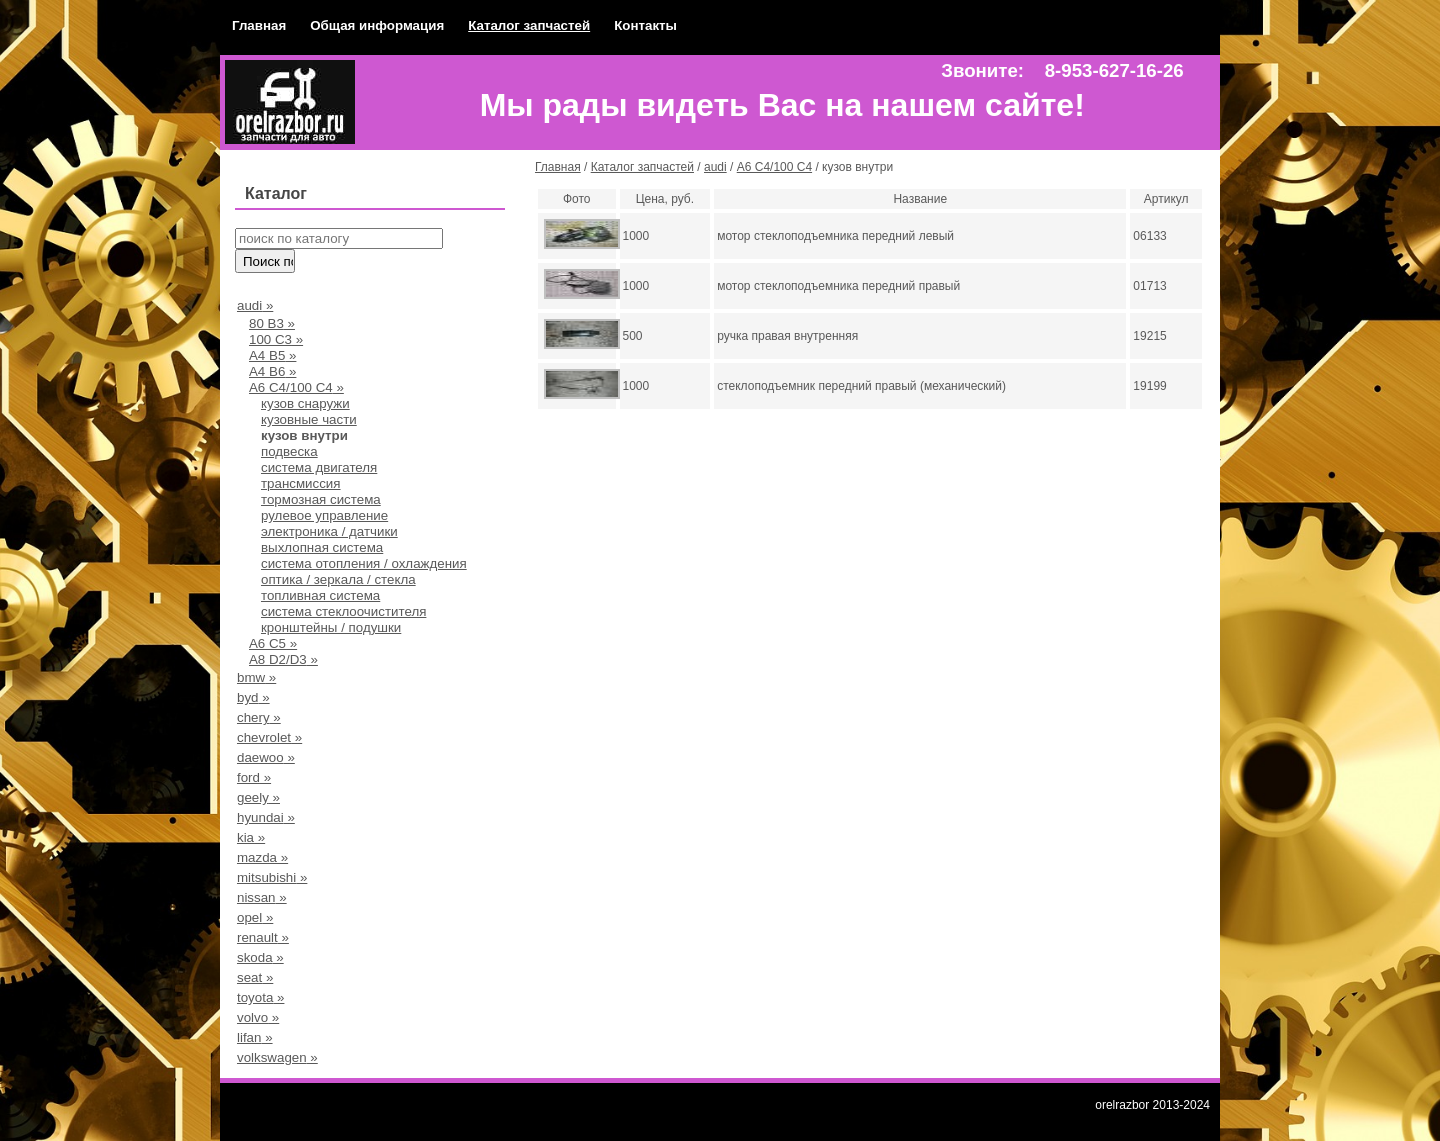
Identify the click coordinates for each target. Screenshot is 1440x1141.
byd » (253, 697)
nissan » (262, 897)
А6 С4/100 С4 (774, 167)
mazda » (262, 857)
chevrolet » (269, 737)
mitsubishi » (272, 877)
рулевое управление (324, 515)
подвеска (289, 451)
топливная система (320, 595)
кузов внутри (304, 435)
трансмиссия (301, 483)
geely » (258, 797)
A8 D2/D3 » (283, 659)
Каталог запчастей (529, 25)
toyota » (260, 997)
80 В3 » (272, 323)
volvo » (258, 1017)
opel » (255, 917)
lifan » (255, 1037)
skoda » (260, 957)
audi (715, 167)
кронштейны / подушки (331, 627)
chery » (259, 717)
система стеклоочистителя (343, 611)
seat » (255, 977)
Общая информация (377, 25)
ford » (254, 777)
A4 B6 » (272, 371)
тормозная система (321, 499)
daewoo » (266, 757)
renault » (263, 937)
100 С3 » (276, 339)
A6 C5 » (273, 643)
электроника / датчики (329, 531)
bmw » (256, 677)
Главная (259, 25)
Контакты (645, 25)
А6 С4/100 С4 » (296, 387)
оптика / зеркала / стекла (338, 579)
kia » (251, 837)
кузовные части (309, 419)
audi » (255, 305)
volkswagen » (277, 1057)
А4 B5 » (272, 355)
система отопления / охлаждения (364, 563)
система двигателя (319, 467)
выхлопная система (322, 547)
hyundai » (266, 817)
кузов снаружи (305, 403)
